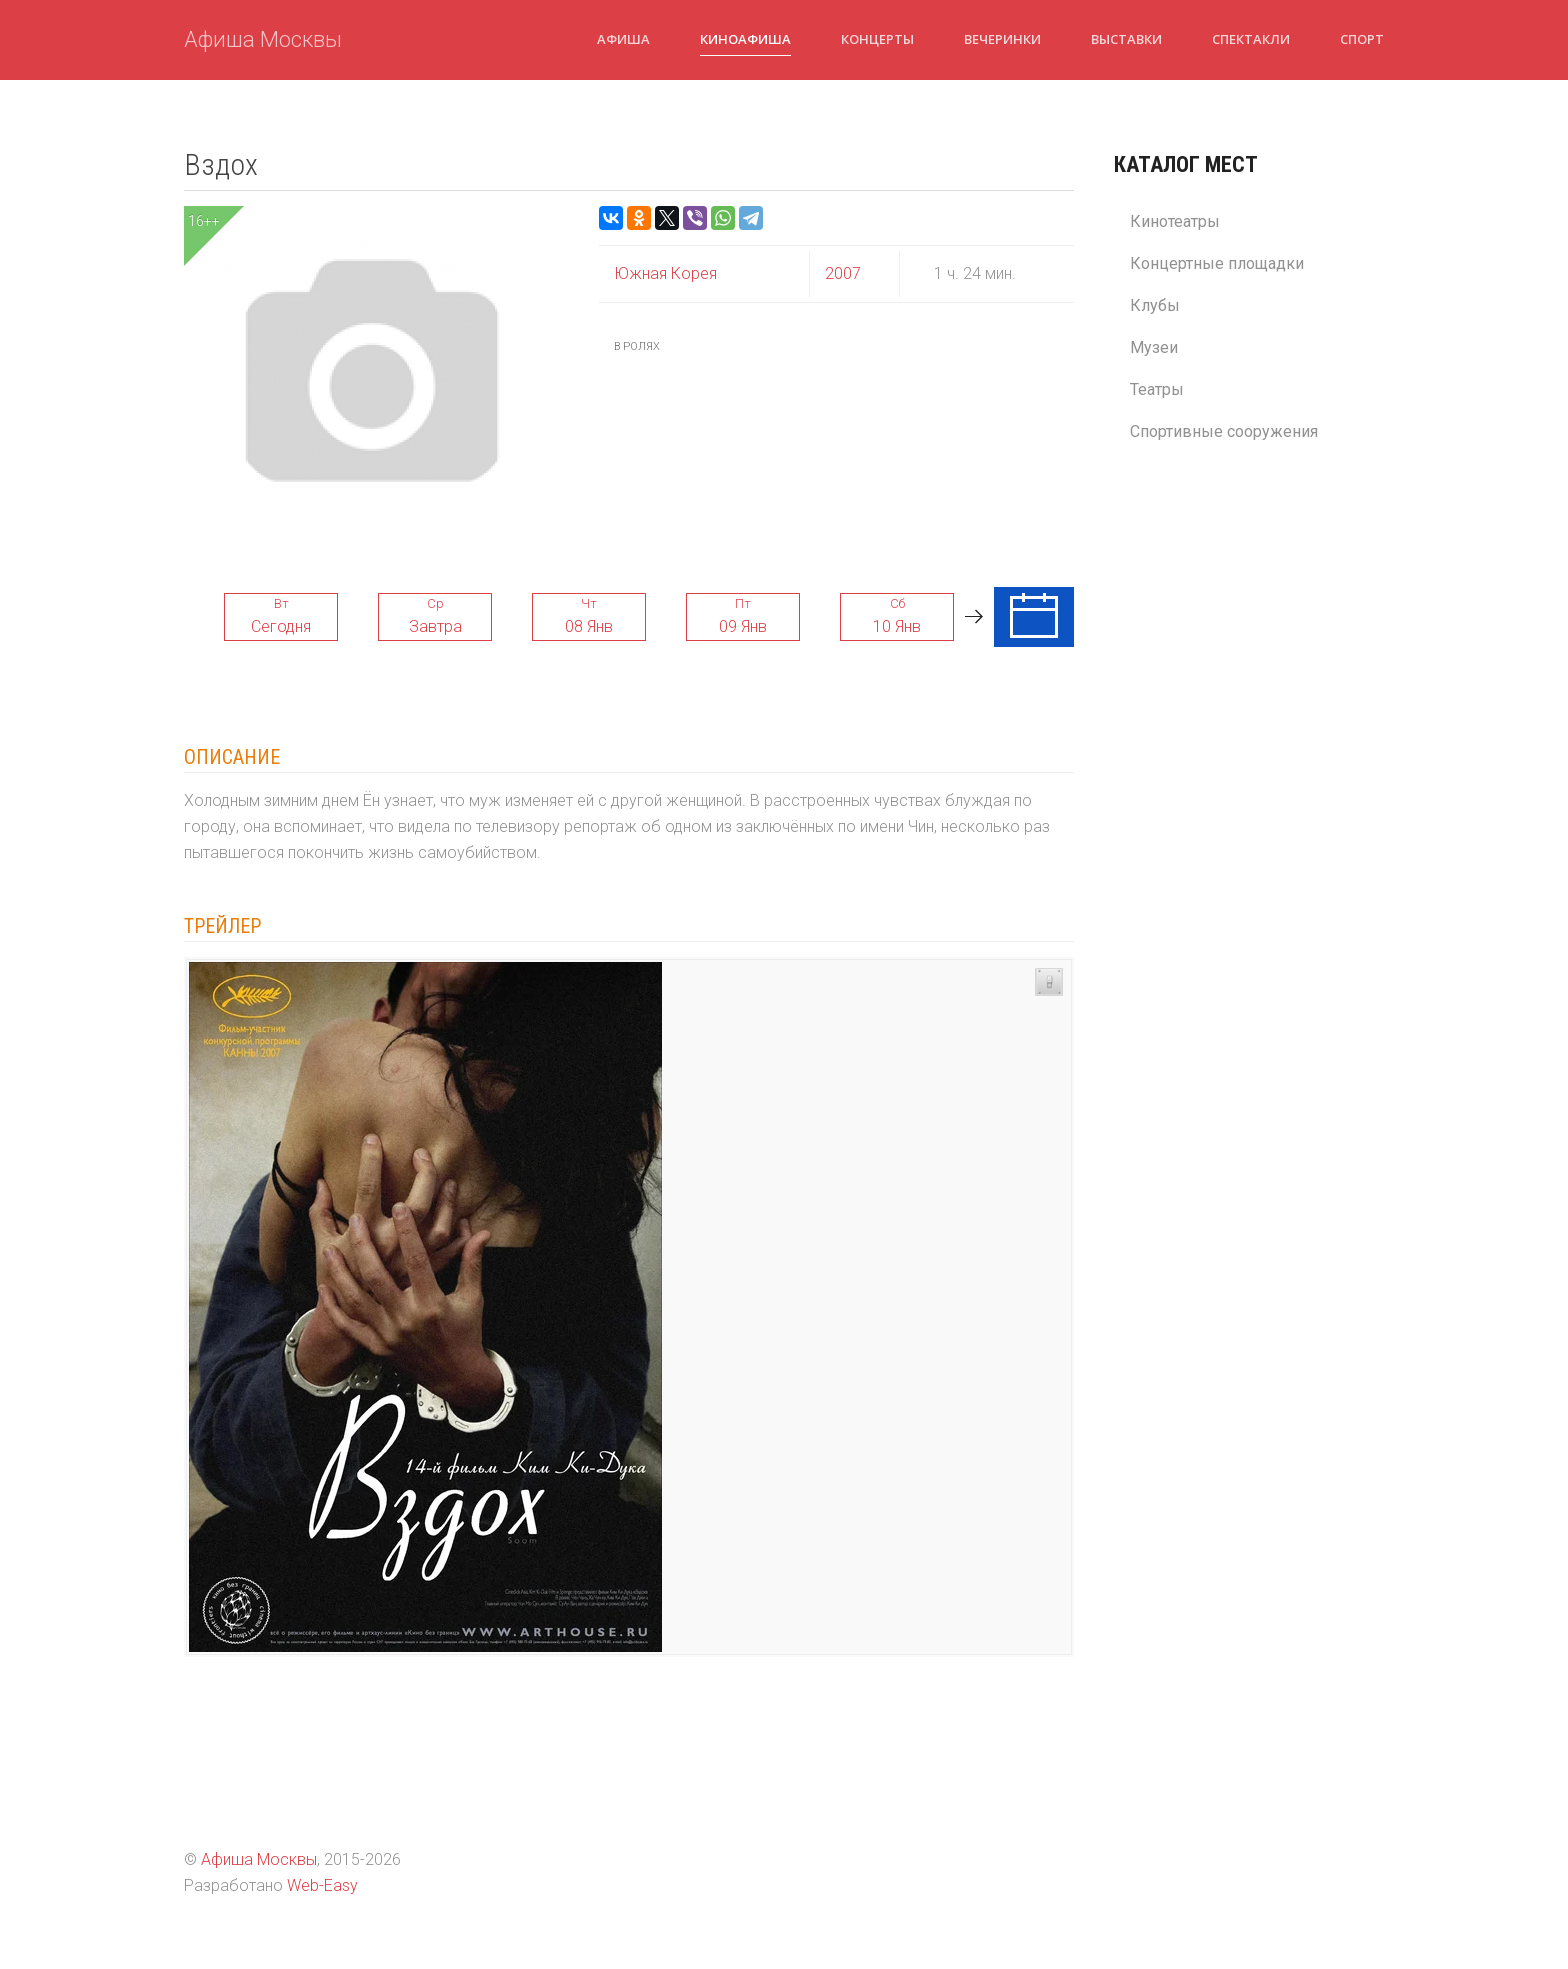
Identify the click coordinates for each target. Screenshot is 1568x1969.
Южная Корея (665, 273)
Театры (1157, 389)
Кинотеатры (1175, 221)
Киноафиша (745, 39)
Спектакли (1251, 39)
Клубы (1155, 305)
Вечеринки (1002, 39)
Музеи (1154, 347)
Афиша (623, 39)
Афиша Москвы (263, 39)
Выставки (1126, 39)
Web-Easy (322, 1885)
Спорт (1362, 39)
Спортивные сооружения (1224, 431)
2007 (843, 273)
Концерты (877, 39)
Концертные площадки (1217, 263)
